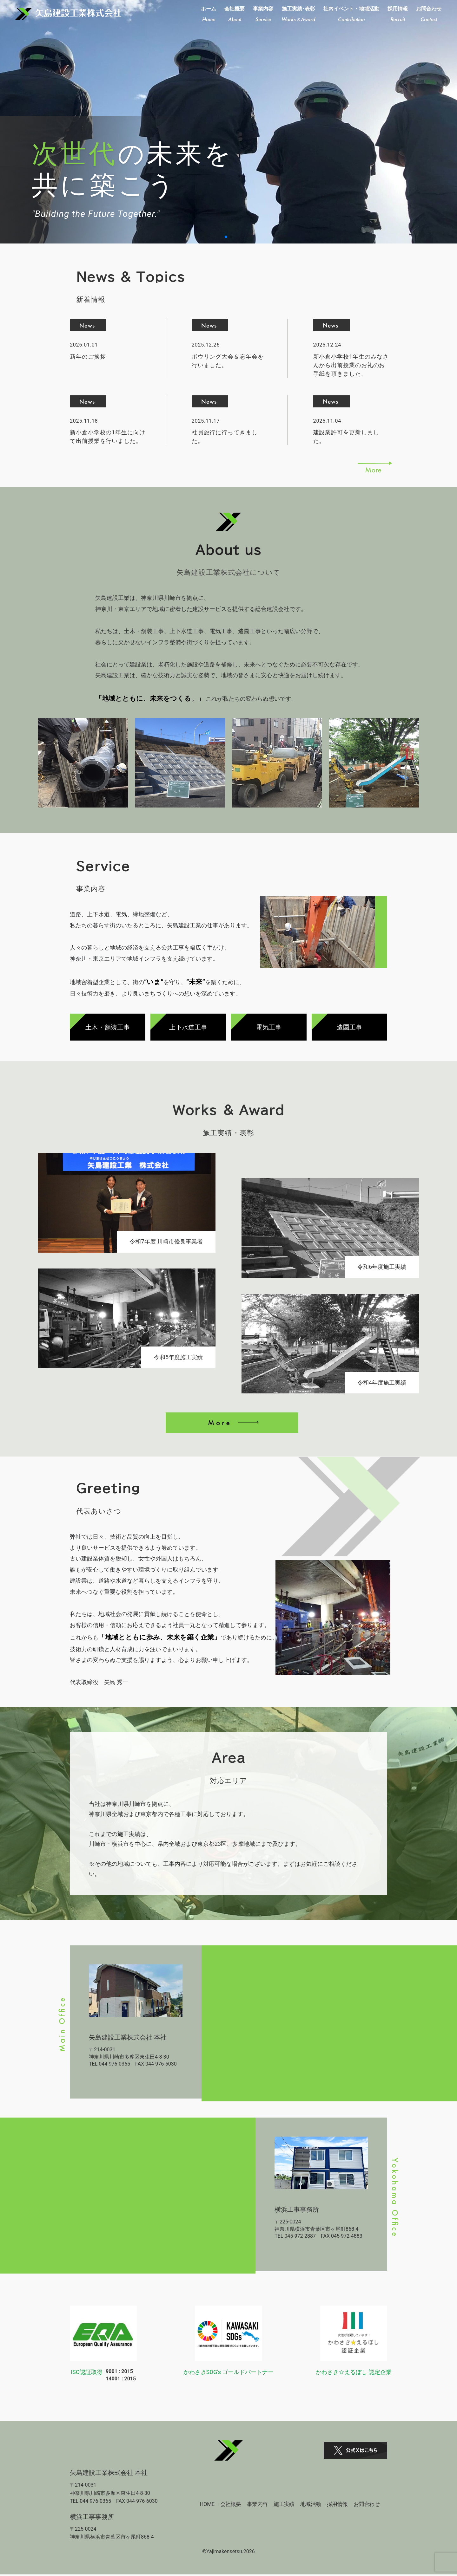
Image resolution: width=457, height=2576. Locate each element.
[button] (226, 237)
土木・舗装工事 (107, 1026)
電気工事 (268, 1026)
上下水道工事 (188, 1026)
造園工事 (349, 1026)
